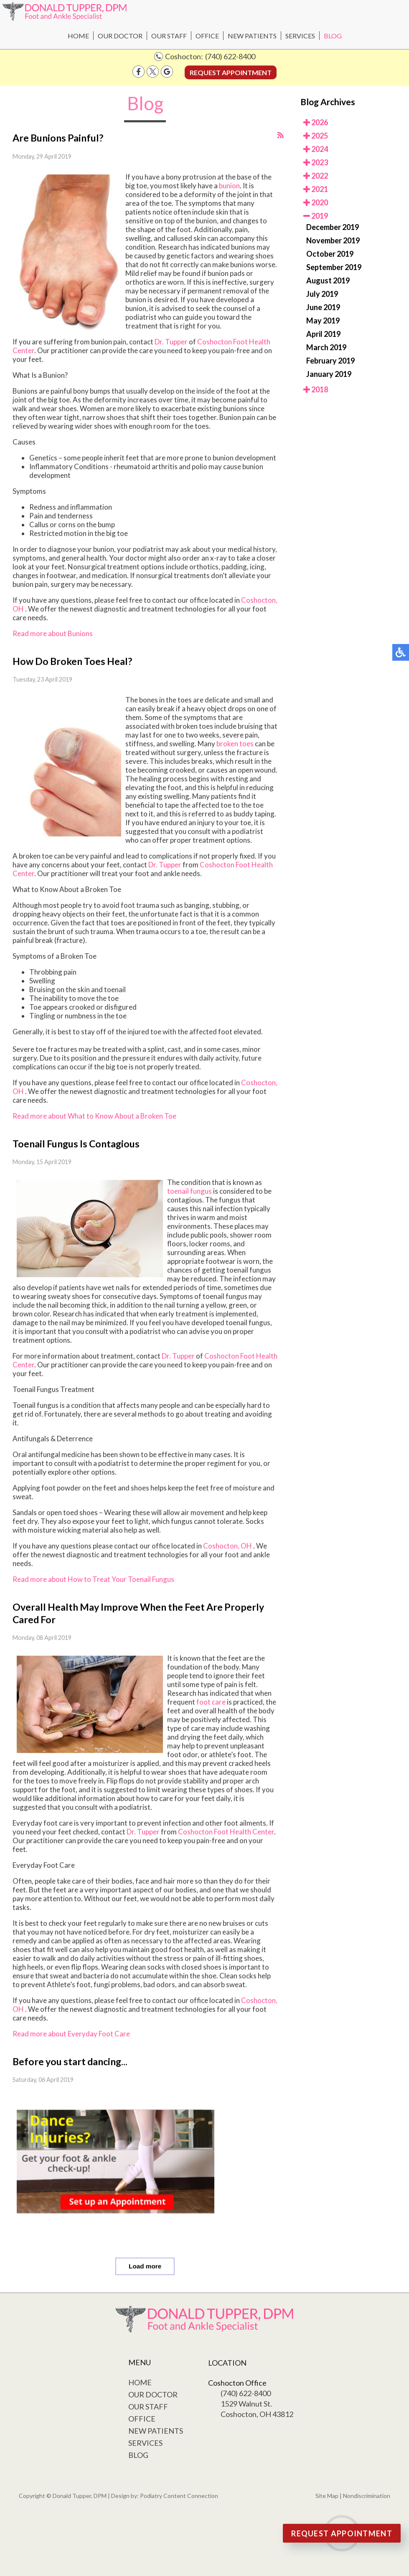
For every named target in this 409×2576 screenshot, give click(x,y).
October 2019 (329, 253)
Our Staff (169, 36)
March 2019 (326, 347)
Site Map (326, 2495)
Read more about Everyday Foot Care (71, 2033)
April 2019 (323, 333)
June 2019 (323, 307)
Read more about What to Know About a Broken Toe (94, 1115)
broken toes (235, 743)
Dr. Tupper (171, 341)
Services (300, 36)
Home (78, 36)
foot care (211, 1701)
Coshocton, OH (227, 1545)
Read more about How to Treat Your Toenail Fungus (93, 1579)
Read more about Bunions (53, 633)
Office (207, 36)
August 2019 (328, 280)
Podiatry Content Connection (179, 2495)
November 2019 (333, 240)
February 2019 (330, 360)
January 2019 (328, 374)
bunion (229, 185)
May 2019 (323, 320)
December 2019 (332, 227)
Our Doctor (120, 36)
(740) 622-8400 (230, 56)
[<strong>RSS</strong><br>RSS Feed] (280, 135)
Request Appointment (231, 72)
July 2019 (322, 293)
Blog (333, 36)
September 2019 (333, 267)
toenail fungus (189, 1191)
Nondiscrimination (366, 2495)
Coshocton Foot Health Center (226, 1831)
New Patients (252, 36)
